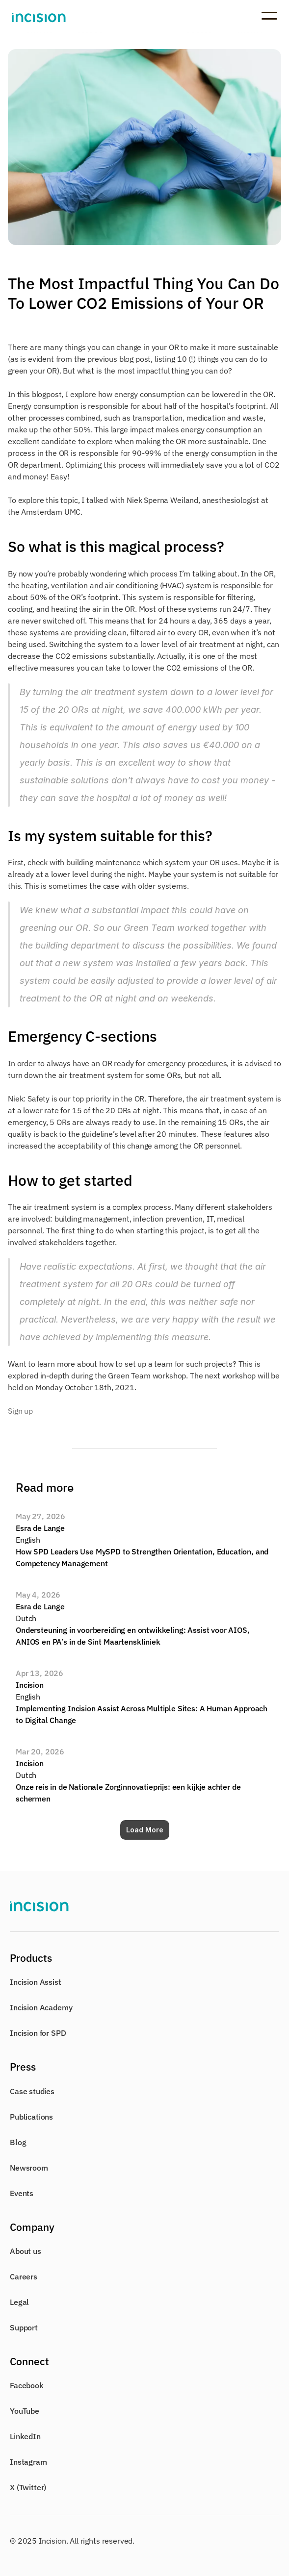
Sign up (20, 1411)
